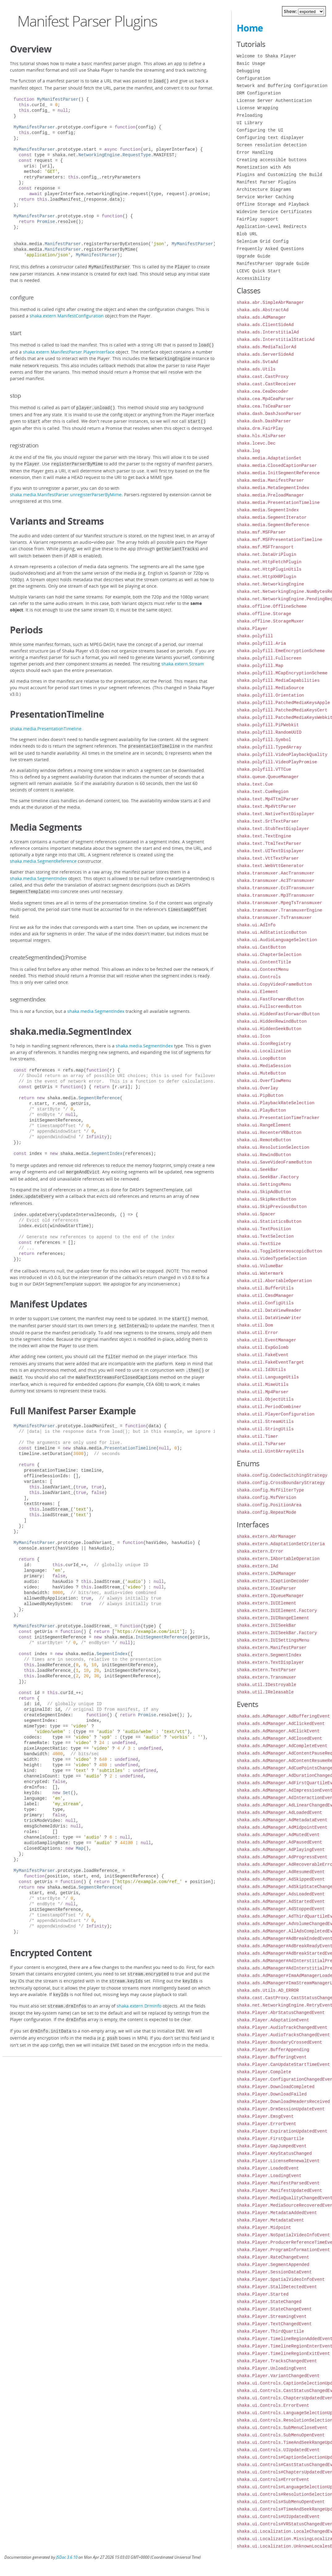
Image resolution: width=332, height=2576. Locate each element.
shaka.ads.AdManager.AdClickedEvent (281, 1723)
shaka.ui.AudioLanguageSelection (277, 940)
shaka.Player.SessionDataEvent (274, 2272)
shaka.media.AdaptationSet (269, 458)
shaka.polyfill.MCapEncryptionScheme (282, 673)
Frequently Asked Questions (270, 249)
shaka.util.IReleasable (265, 1692)
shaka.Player (252, 628)
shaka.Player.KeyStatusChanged (274, 2153)
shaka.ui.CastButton (261, 947)
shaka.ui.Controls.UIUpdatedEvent (278, 2450)
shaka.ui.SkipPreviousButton (272, 1207)
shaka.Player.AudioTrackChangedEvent (282, 2027)
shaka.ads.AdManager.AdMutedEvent (278, 1835)
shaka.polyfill (255, 636)
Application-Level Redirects (272, 226)
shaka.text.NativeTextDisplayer (275, 814)
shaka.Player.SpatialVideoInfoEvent (281, 2279)
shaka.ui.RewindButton (264, 1155)
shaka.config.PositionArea (269, 1505)
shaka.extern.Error (260, 1551)
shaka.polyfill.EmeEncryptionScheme (281, 651)
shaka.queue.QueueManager (268, 777)
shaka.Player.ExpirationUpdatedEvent (282, 2131)
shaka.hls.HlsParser (261, 436)
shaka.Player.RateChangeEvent (273, 2257)
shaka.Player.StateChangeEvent (274, 2309)
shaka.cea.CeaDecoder (262, 391)
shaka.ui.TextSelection (265, 1236)
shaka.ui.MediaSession (264, 1066)
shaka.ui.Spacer (256, 1214)
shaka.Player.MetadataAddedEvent (277, 2213)
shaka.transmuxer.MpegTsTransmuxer (279, 903)
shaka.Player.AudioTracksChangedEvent (283, 2035)
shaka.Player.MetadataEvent (270, 2220)
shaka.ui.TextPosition (264, 1229)
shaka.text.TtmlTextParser (269, 843)
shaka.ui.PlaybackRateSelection (275, 1103)
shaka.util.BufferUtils (265, 1288)
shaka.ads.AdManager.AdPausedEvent (279, 1842)
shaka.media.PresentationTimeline (45, 724)
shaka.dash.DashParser (264, 421)
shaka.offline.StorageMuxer (270, 621)
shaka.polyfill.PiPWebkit (268, 725)
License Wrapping (257, 108)
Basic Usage (251, 63)
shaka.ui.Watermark (260, 1273)
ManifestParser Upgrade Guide (273, 263)
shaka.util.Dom (255, 1325)
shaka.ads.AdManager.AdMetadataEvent (282, 1820)
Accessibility (253, 278)
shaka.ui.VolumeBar (260, 1266)
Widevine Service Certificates (274, 212)
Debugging (248, 71)
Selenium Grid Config (262, 241)
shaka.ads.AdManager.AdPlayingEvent (281, 1849)
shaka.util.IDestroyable (266, 1685)
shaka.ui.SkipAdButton (264, 1192)
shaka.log (248, 451)
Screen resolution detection (272, 145)
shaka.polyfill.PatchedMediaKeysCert (282, 710)
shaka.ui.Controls (259, 977)
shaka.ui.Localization (264, 1051)
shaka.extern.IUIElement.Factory (277, 1610)
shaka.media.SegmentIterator (272, 517)
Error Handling (255, 152)
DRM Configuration (259, 93)
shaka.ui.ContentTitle (264, 962)
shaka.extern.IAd (257, 1566)
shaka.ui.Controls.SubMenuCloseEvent (282, 2428)
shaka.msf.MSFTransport (265, 547)
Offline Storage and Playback (273, 204)
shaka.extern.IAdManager (266, 1573)
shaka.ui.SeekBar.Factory (268, 1177)
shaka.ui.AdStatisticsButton (272, 932)
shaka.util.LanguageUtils (268, 1377)
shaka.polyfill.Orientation (270, 695)
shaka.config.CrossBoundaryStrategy (281, 1483)
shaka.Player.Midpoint (264, 2227)
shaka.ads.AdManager (261, 317)
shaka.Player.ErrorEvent (266, 2124)
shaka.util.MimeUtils (262, 1384)
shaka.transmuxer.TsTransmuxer (274, 918)
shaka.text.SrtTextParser (268, 821)
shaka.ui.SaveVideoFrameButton (274, 1162)
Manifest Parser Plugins (266, 182)
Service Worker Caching (265, 197)
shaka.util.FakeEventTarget (270, 1362)
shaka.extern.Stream (182, 659)
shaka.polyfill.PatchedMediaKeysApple (283, 703)
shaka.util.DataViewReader (269, 1310)
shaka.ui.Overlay (257, 1088)
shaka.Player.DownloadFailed (272, 2094)
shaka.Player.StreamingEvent (272, 2316)
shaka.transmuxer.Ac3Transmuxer (275, 880)
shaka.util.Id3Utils (261, 1370)
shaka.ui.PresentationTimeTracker (278, 1118)
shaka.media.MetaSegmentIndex (273, 488)
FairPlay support (257, 219)
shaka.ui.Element (257, 992)
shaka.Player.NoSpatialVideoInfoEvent (283, 2235)
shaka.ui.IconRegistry (264, 1044)
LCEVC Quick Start (259, 271)
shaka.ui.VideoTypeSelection (272, 1258)
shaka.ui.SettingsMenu (264, 1184)
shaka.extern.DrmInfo (139, 1993)
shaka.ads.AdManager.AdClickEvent (278, 1731)
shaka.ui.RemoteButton (264, 1140)
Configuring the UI (260, 130)
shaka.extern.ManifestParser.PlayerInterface (68, 350)
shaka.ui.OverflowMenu (264, 1081)
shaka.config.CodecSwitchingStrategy (282, 1475)
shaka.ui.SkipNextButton (266, 1199)
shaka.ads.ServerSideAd (265, 354)
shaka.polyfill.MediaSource (270, 688)
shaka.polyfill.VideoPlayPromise (277, 762)
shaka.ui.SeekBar (257, 1170)
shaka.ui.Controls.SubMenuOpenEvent (281, 2435)
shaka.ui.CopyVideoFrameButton (274, 984)
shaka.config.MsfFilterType (270, 1490)
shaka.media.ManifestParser (270, 480)
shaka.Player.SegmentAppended (273, 2265)
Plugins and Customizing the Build (279, 175)
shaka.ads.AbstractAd (262, 310)
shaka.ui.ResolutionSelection (273, 1147)
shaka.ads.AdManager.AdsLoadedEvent (281, 1894)
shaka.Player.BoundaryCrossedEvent (279, 2042)
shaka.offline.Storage (264, 614)
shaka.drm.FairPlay (260, 428)
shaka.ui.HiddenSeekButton (269, 1029)
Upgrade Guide (253, 256)
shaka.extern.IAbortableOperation (278, 1559)
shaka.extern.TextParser (266, 1670)
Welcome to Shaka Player (266, 56)
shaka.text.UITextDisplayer (270, 851)
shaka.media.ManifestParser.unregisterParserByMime (66, 490)
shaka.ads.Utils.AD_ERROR (268, 1990)
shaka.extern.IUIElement (266, 1603)
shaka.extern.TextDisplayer (270, 1662)
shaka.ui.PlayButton (261, 1110)
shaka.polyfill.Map (260, 666)
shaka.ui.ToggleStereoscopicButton (279, 1251)
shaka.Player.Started (262, 2294)
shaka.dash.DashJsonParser (269, 414)
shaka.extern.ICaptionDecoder (273, 1581)
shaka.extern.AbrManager (266, 1536)
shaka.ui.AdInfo (256, 925)
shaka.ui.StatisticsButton (269, 1221)
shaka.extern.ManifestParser (272, 1648)
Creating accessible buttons (272, 160)
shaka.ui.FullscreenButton (269, 1006)
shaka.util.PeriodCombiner (269, 1407)
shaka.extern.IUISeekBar (266, 1625)
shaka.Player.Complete (264, 2072)
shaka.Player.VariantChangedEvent (278, 2376)
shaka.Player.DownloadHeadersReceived (283, 2101)
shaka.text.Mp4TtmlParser (268, 799)
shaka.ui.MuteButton (261, 1073)
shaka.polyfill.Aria (261, 643)
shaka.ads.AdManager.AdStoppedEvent (281, 1909)
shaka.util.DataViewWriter (269, 1318)
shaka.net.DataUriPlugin (266, 554)
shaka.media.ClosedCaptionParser (277, 465)
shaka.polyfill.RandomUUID (269, 732)
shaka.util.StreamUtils (265, 1421)
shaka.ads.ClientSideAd (265, 325)
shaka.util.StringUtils (265, 1429)
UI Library (250, 123)
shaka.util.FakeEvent (262, 1355)
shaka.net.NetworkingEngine (270, 584)
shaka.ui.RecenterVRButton (269, 1132)
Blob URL (247, 234)
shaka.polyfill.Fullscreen (269, 658)
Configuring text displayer (270, 138)
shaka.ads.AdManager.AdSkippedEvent (281, 1879)
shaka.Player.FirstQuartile (270, 2139)
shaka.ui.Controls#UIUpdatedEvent (278, 2516)
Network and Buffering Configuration (282, 86)
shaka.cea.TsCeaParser (264, 406)
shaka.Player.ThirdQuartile (270, 2331)
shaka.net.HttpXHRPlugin (266, 577)
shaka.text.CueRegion (262, 792)
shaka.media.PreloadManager (270, 495)
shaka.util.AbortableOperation (274, 1281)
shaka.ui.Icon (253, 1036)
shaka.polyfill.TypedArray (269, 747)
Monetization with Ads (264, 167)
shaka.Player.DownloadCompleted (275, 2087)
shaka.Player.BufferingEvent (272, 2057)
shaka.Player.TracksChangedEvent (277, 2361)
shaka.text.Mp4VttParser (266, 806)
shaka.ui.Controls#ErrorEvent (273, 2479)
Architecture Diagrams (264, 189)
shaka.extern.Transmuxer (266, 1677)
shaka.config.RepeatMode (266, 1512)
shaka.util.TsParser (261, 1444)
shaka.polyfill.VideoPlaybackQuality (282, 754)
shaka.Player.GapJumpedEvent (272, 2146)
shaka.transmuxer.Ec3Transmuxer (275, 888)
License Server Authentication (274, 100)
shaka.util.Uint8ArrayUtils (270, 1451)
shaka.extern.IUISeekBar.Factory (277, 1633)
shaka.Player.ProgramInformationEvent (283, 2250)
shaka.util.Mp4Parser (262, 1392)
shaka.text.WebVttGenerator (270, 866)
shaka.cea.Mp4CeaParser (265, 399)
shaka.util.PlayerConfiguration (275, 1414)
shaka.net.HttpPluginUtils (269, 569)
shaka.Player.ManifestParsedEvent (278, 2183)
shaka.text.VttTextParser (268, 858)
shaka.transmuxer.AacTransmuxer (275, 873)
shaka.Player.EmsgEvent (265, 2116)
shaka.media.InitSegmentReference (278, 473)
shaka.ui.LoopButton (261, 1058)
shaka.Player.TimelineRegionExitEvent (283, 2353)
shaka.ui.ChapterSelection (269, 955)
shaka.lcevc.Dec (256, 443)
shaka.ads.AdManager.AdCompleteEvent (282, 1746)
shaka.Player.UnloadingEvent (272, 2368)
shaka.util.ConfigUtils (265, 1303)
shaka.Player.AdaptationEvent (273, 2020)
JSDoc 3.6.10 (66, 2557)
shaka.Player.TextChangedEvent (274, 2324)
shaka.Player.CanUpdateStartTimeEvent (283, 2064)
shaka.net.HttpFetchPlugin (269, 562)
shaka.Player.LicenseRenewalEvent (278, 2161)
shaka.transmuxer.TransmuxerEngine (279, 910)
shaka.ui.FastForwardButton (270, 999)
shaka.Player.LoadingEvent (269, 2176)
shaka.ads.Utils (256, 369)
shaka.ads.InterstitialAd (268, 332)
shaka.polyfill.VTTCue (264, 769)
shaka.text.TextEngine (264, 836)
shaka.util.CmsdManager (265, 1295)
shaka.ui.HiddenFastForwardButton (278, 1014)
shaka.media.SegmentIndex (38, 873)
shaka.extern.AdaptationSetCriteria (281, 1544)
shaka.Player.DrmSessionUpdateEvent (281, 2109)
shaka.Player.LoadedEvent (268, 2168)
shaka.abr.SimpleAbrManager (270, 302)
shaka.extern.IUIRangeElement (273, 1618)
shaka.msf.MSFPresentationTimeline (279, 540)
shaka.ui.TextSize (259, 1244)
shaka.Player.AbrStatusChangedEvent (281, 2013)
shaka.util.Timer (257, 1436)
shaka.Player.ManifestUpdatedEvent (279, 2190)
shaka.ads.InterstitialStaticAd (275, 339)
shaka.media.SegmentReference (43, 855)
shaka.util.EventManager (266, 1340)
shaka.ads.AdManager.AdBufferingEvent (283, 1716)
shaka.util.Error (257, 1333)
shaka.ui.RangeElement (264, 1125)
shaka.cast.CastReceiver (266, 384)
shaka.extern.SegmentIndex (269, 1655)
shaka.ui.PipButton (260, 1095)
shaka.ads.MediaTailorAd (266, 347)
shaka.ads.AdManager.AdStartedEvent (281, 1901)
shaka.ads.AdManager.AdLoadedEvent (279, 1812)
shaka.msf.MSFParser (261, 532)
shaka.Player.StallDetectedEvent (277, 2287)
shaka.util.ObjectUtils (265, 1399)
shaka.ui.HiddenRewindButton (272, 1021)
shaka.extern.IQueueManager (270, 1596)
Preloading (250, 115)
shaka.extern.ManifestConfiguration (67, 314)
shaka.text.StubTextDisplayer (273, 829)
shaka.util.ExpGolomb (262, 1347)
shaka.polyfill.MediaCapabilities (278, 680)
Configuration (253, 78)
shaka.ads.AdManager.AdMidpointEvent (282, 1827)
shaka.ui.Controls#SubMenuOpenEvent (281, 2502)
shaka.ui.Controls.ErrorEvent (273, 2405)
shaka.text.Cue (255, 784)
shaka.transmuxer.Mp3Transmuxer (275, 895)
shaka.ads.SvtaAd (257, 362)
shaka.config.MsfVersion (266, 1497)
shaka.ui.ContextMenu (262, 969)
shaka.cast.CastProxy (262, 377)
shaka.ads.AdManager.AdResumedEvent (281, 1872)
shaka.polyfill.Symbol (264, 740)
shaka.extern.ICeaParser (266, 1588)
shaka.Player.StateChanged (269, 2302)
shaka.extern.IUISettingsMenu (273, 1640)
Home (250, 28)
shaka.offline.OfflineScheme (272, 606)
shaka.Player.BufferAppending (273, 2050)
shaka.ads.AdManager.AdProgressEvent (282, 1857)
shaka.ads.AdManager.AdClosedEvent (279, 1738)
